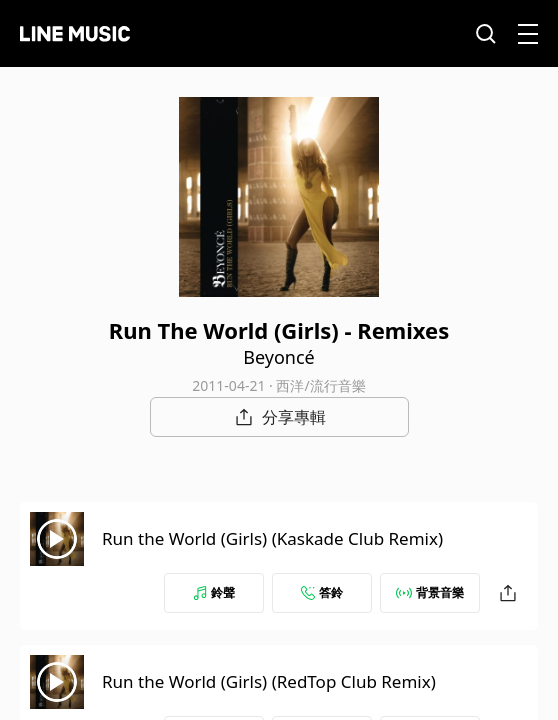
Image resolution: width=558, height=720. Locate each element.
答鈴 (322, 592)
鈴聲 (214, 592)
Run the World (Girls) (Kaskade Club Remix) (272, 538)
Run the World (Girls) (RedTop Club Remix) (269, 681)
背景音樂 (430, 592)
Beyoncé (278, 357)
